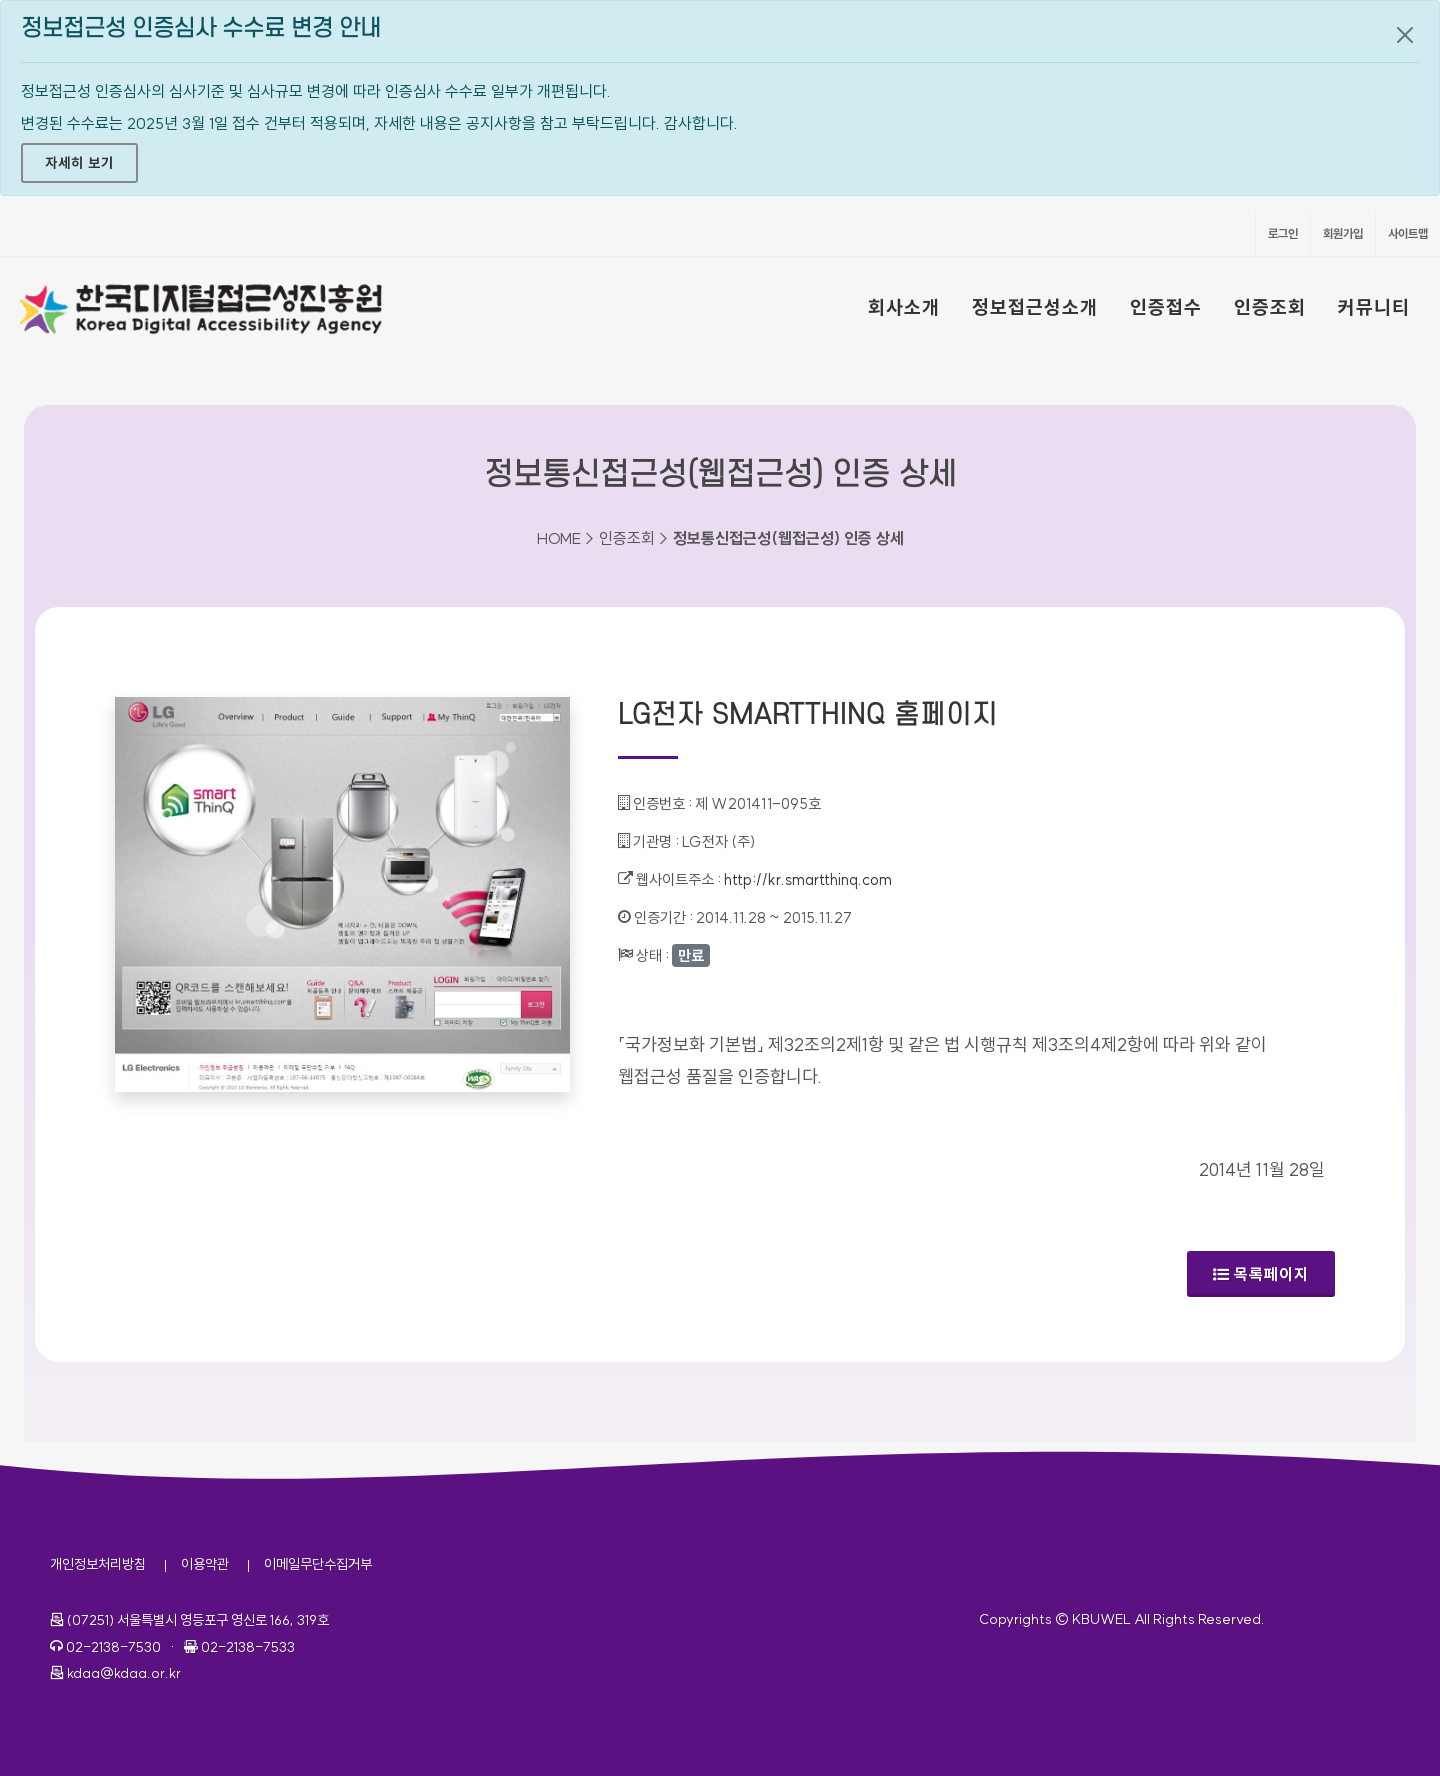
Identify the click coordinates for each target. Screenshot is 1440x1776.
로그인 (1283, 233)
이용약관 (205, 1564)
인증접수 (1166, 307)
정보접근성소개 (1035, 307)
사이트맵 (1408, 233)
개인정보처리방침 (98, 1564)
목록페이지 (1261, 1274)
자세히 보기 (79, 163)
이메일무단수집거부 (318, 1564)
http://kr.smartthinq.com (808, 879)
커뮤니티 (1374, 307)
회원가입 (1343, 233)
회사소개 (904, 307)
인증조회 (1270, 307)
